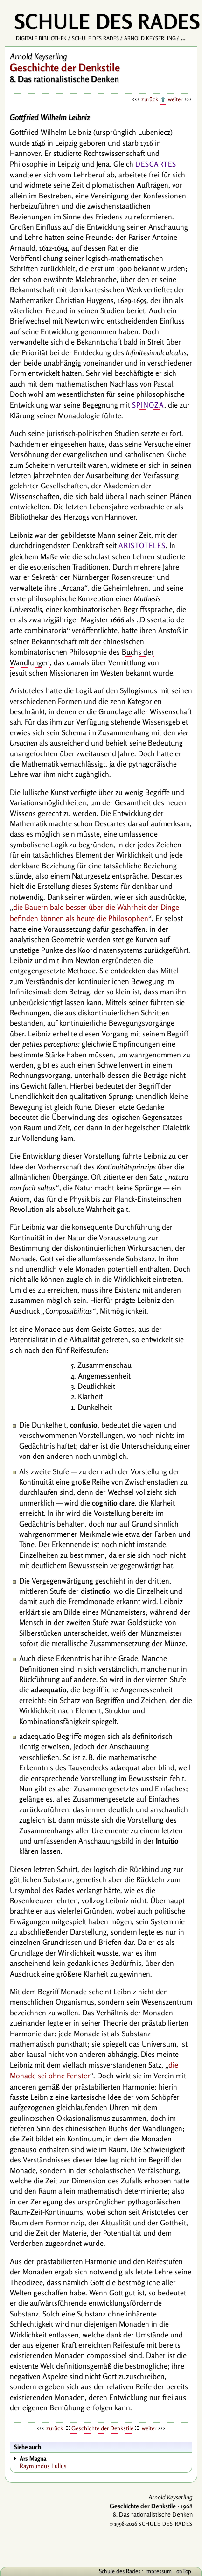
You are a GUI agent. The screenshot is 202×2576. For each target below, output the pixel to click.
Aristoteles (142, 545)
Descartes (155, 164)
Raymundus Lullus (105, 2462)
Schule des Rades (95, 38)
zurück (149, 99)
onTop (183, 2571)
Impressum (158, 2571)
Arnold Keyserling (150, 38)
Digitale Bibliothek (41, 38)
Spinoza (148, 405)
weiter (175, 99)
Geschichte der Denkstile (102, 2428)
